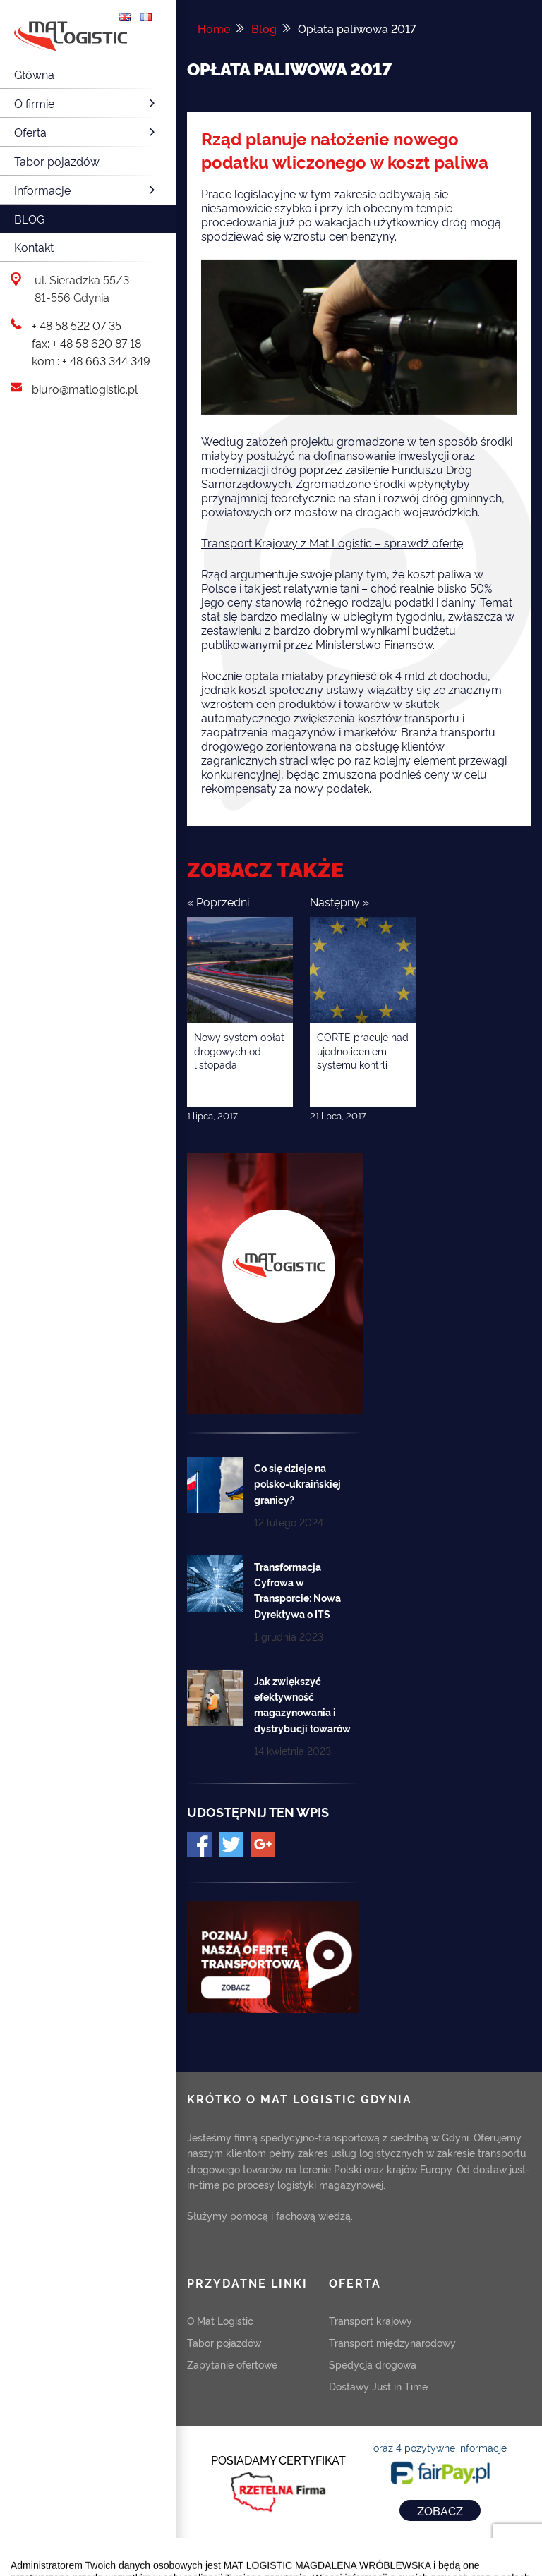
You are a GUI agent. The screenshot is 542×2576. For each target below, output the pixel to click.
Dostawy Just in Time (378, 2386)
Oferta (86, 132)
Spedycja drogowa (372, 2364)
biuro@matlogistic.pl (85, 388)
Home (214, 28)
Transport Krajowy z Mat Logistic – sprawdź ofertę (332, 542)
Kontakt (34, 247)
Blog (29, 218)
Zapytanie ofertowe (232, 2364)
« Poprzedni (218, 901)
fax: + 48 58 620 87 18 (86, 343)
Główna (34, 74)
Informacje (86, 190)
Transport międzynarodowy (392, 2342)
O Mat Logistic (220, 2320)
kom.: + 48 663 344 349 (91, 360)
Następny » (339, 901)
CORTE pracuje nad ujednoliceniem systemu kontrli (363, 1050)
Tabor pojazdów (57, 161)
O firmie (86, 103)
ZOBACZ (440, 2510)
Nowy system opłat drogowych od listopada (239, 1050)
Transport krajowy (370, 2320)
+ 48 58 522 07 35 (76, 325)
